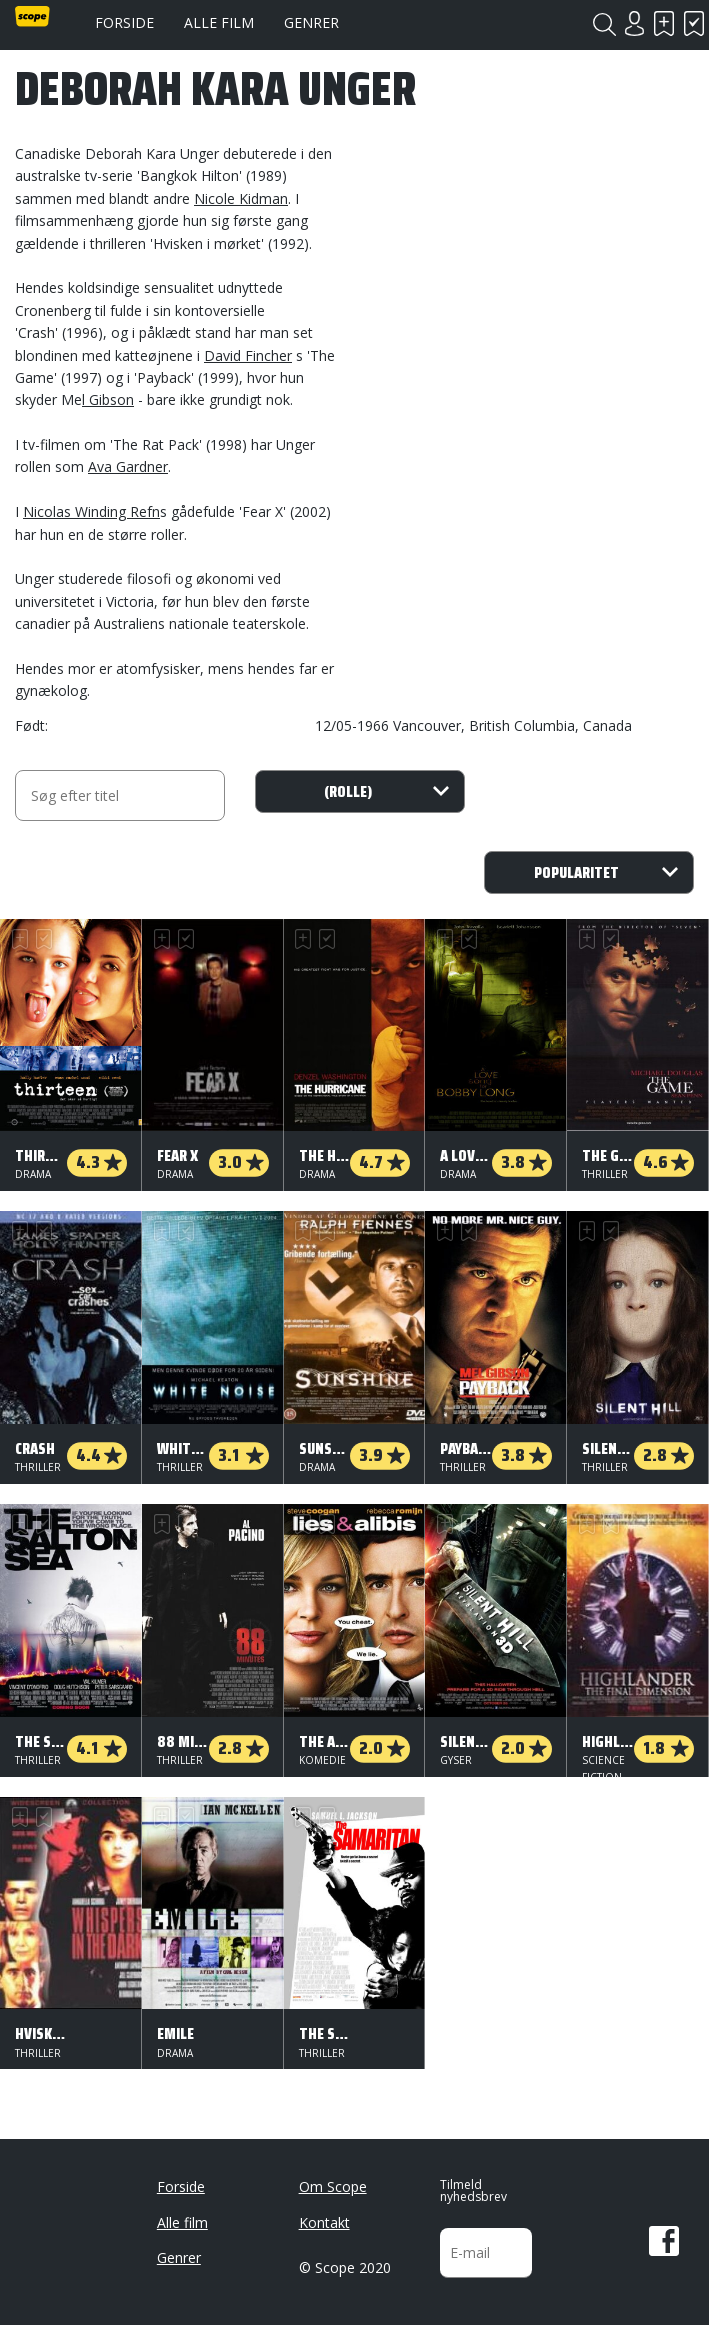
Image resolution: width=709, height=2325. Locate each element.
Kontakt (324, 2222)
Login (634, 23)
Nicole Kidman (241, 198)
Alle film (219, 22)
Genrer (311, 22)
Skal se (664, 23)
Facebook (664, 2241)
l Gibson (108, 399)
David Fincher (248, 355)
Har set (694, 23)
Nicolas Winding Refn (91, 511)
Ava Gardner (128, 466)
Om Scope (333, 2186)
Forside (124, 22)
